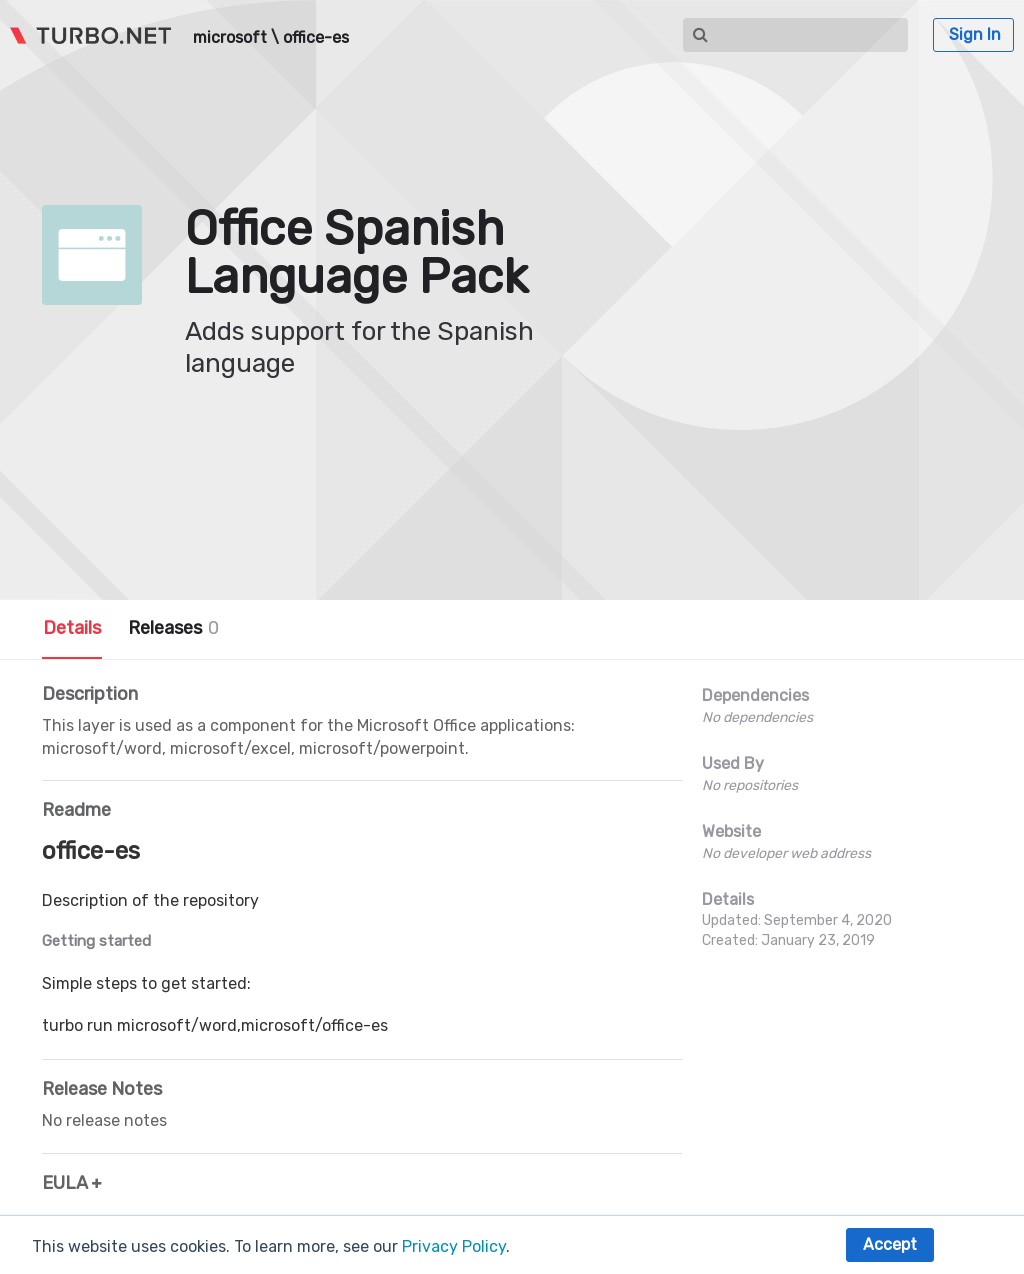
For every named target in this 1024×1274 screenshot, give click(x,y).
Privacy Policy (454, 1246)
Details (72, 628)
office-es (316, 38)
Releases (173, 628)
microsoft (230, 38)
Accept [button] (890, 1244)
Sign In (975, 34)
